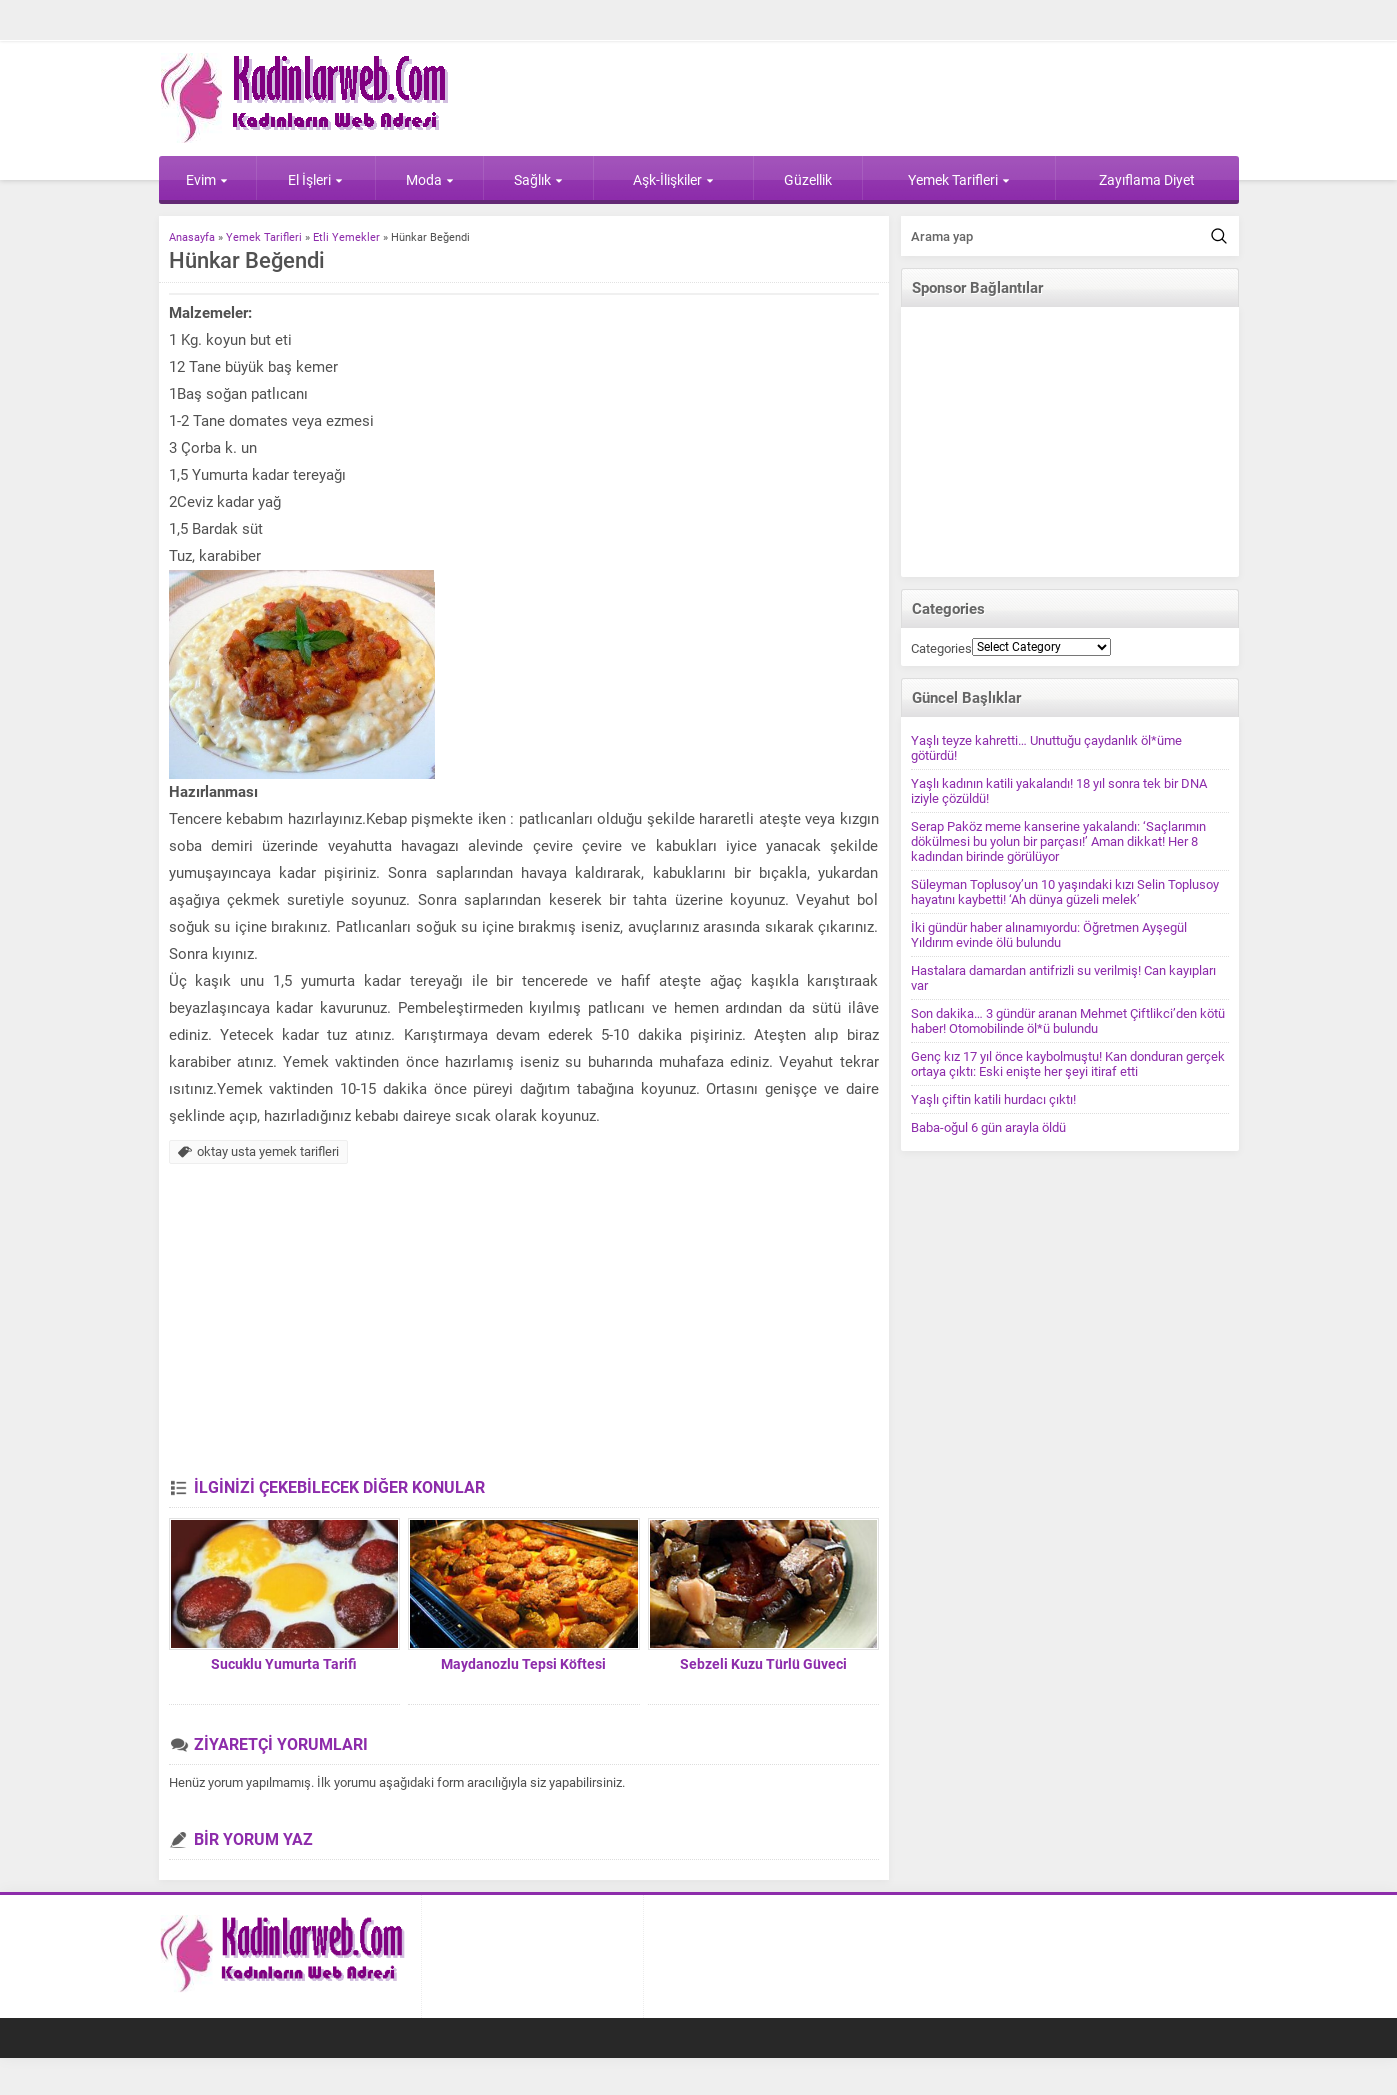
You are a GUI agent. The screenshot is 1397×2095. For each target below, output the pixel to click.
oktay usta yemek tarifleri (268, 1151)
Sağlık (538, 180)
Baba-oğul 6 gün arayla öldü (988, 1127)
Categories (941, 648)
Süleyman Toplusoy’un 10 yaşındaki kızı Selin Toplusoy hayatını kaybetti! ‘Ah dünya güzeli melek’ (1065, 892)
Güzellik (808, 180)
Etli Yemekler (346, 237)
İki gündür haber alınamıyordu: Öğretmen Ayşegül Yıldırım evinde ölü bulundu (1049, 935)
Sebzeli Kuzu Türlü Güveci (763, 1664)
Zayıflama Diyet (1147, 180)
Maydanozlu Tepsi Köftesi (523, 1664)
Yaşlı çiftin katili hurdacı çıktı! (993, 1099)
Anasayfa (192, 237)
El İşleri (315, 180)
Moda (430, 180)
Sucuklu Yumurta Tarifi (284, 1664)
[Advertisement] (524, 1328)
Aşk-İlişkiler (673, 180)
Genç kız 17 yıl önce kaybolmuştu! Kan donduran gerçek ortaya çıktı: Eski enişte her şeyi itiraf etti (1068, 1064)
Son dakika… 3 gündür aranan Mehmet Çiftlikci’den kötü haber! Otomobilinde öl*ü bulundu (1068, 1021)
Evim (207, 180)
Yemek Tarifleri (959, 180)
